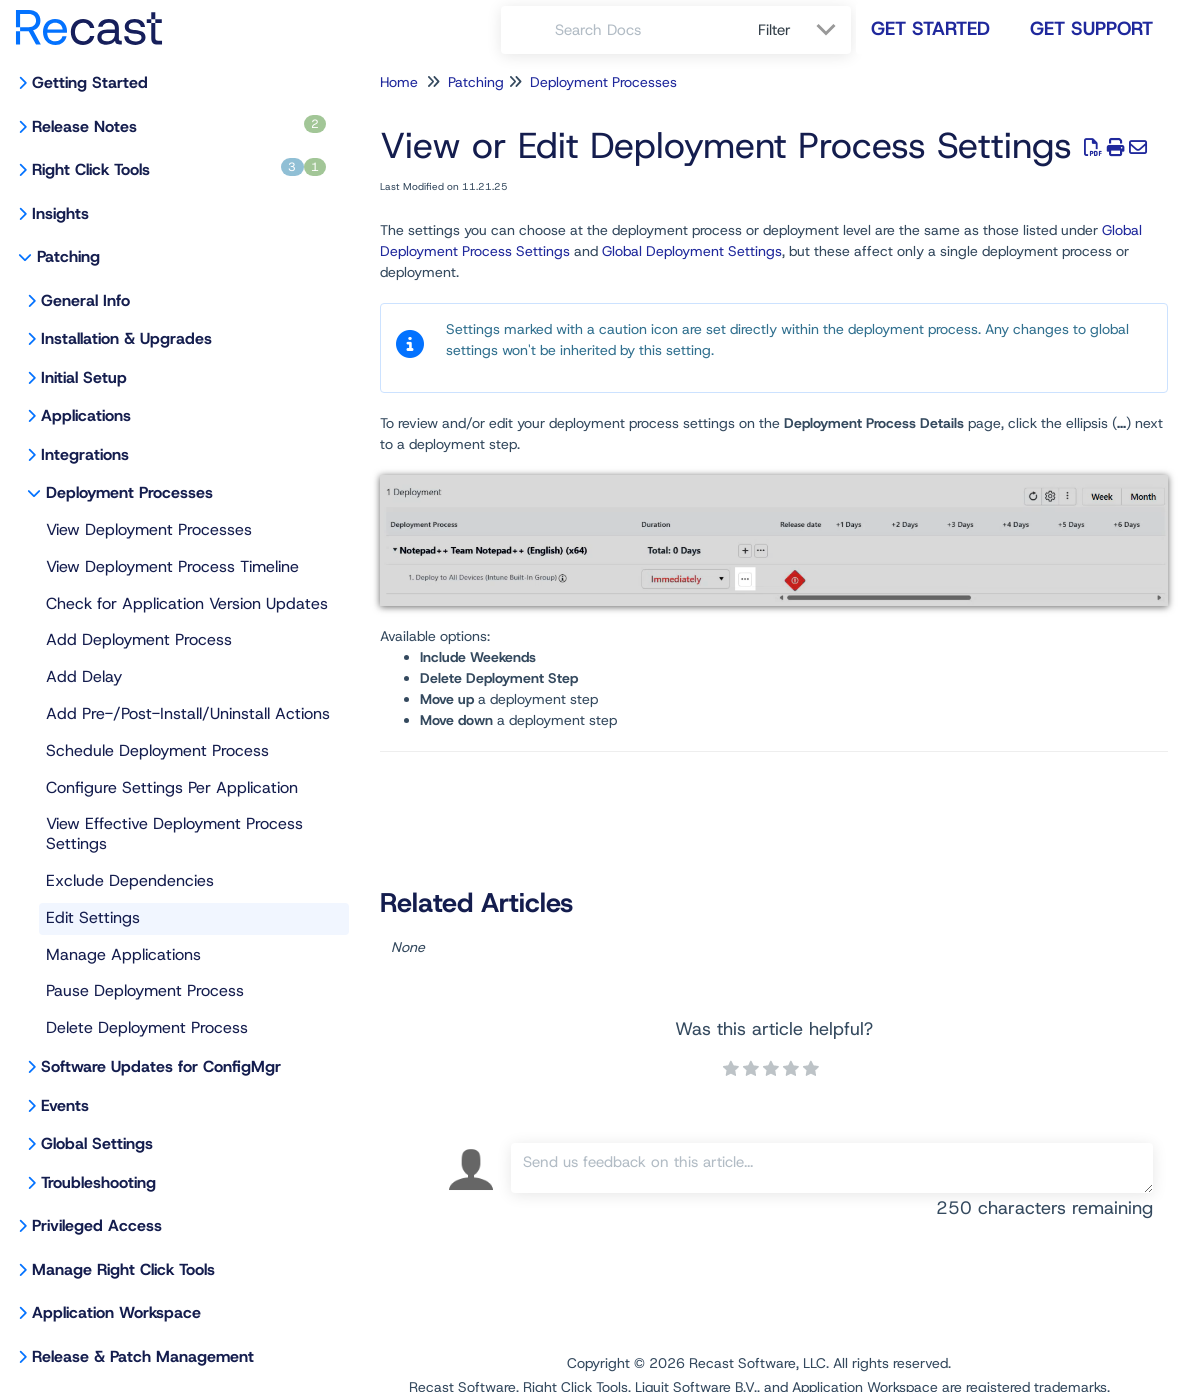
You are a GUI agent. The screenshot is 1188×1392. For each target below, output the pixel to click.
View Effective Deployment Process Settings (174, 833)
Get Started (930, 28)
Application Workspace (116, 1312)
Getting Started (90, 82)
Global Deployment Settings (692, 251)
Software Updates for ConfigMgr (161, 1066)
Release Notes (179, 126)
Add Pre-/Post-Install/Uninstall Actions (188, 713)
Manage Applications (123, 954)
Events (65, 1105)
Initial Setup (84, 377)
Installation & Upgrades (126, 338)
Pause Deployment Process (145, 990)
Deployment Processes (129, 492)
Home (399, 82)
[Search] (528, 30)
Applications (86, 415)
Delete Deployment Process (147, 1027)
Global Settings (97, 1143)
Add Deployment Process (139, 639)
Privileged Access (97, 1225)
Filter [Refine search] (777, 30)
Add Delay (84, 676)
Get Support (1091, 28)
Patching (68, 256)
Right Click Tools (179, 169)
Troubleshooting (98, 1182)
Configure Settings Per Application (172, 787)
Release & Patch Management (143, 1356)
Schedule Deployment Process (157, 750)
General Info (85, 300)
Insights (60, 213)
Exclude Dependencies (130, 880)
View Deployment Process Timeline (172, 566)
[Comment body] (832, 1168)
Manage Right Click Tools (123, 1269)
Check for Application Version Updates (187, 603)
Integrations (85, 454)
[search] (645, 30)
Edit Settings (93, 917)
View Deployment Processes (149, 529)
